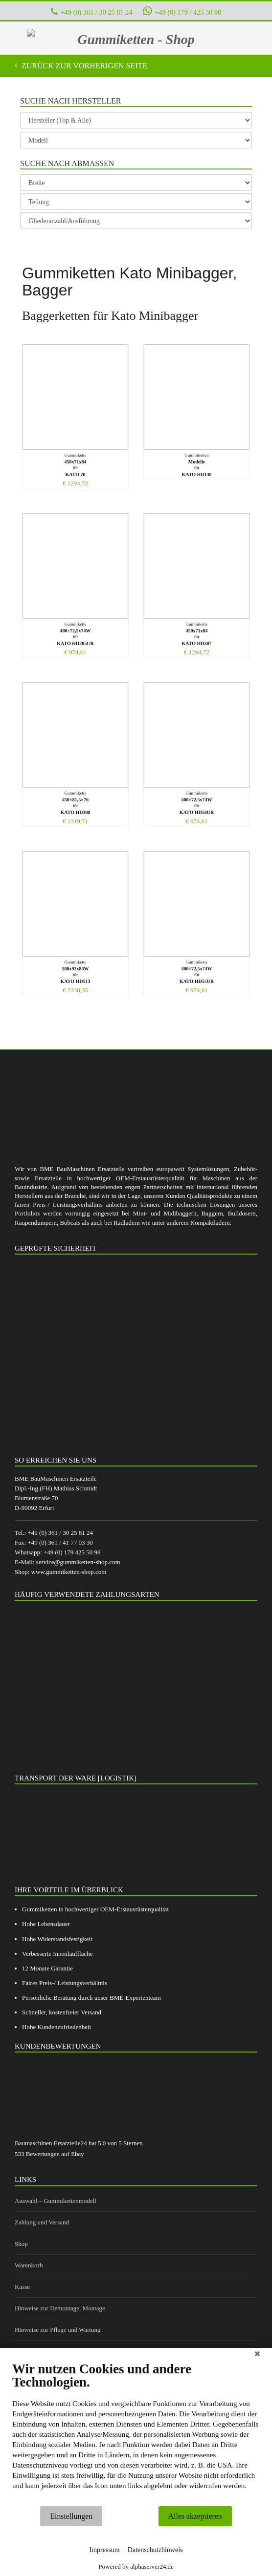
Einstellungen (71, 2516)
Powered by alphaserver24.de (135, 2566)
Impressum (105, 2550)
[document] (136, 2433)
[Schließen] (257, 2355)
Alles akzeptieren (195, 2516)
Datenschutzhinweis (155, 2550)
